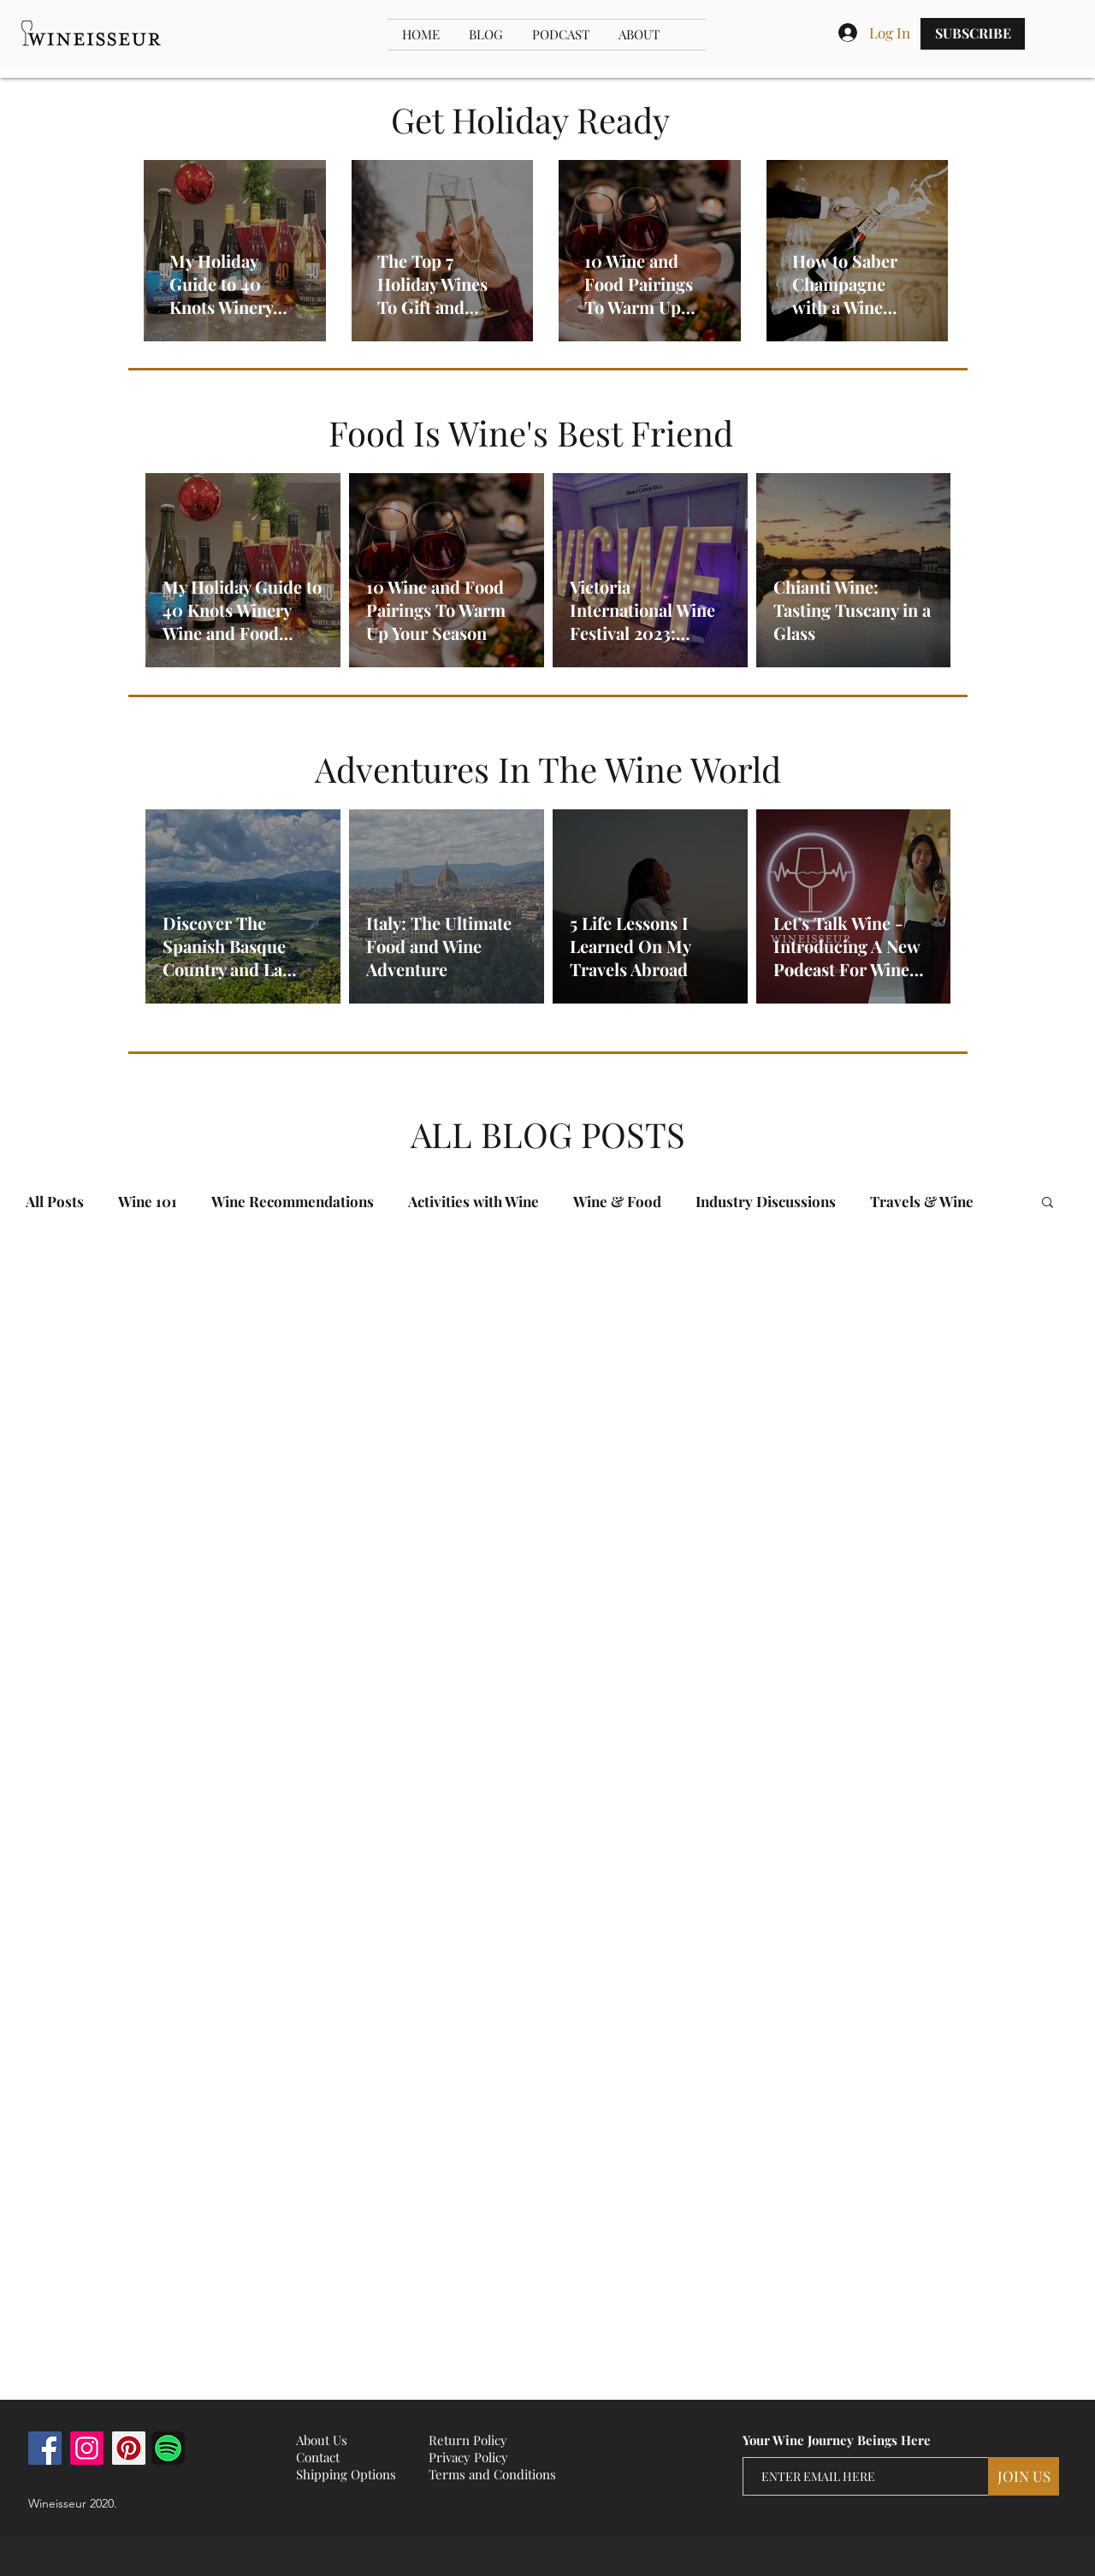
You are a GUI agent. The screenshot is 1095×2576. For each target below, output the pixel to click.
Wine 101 (147, 1202)
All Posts (55, 1202)
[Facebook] (45, 2448)
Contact (318, 2457)
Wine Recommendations (292, 1202)
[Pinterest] (128, 2448)
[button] (1047, 1203)
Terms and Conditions (492, 2474)
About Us (321, 2440)
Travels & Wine (922, 1202)
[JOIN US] (1023, 2476)
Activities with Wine (473, 1202)
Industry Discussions (765, 1202)
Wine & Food (617, 1202)
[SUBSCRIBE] (972, 34)
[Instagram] (87, 2448)
